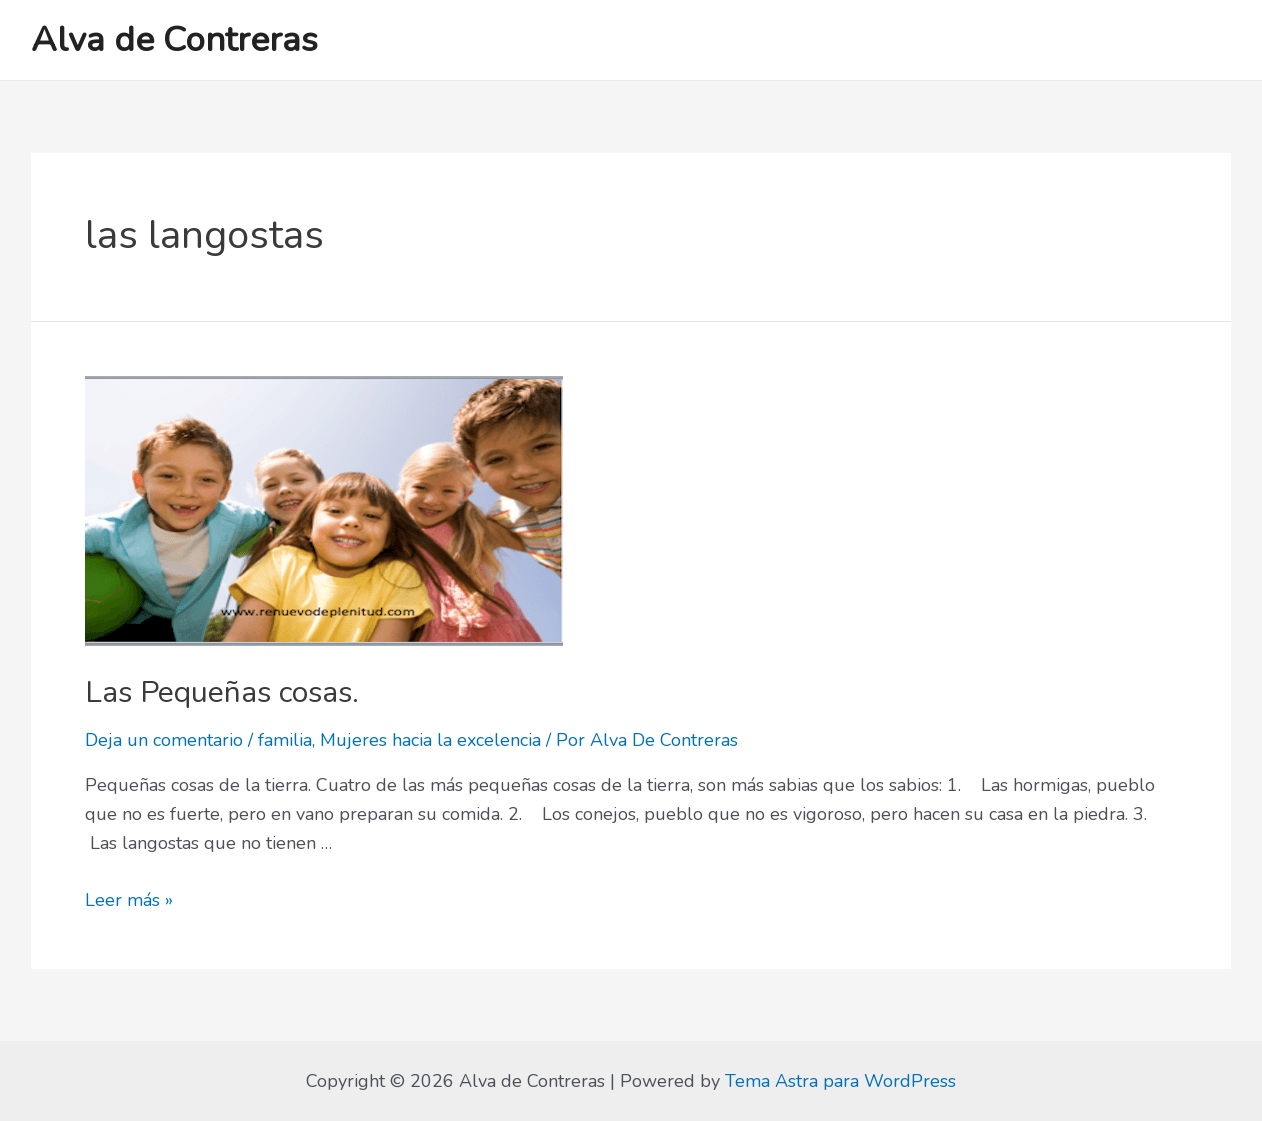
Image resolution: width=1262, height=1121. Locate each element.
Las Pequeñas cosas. (222, 692)
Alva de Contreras (174, 39)
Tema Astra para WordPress (840, 1081)
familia (285, 740)
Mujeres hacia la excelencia (430, 740)
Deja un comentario (164, 740)
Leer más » (129, 900)
